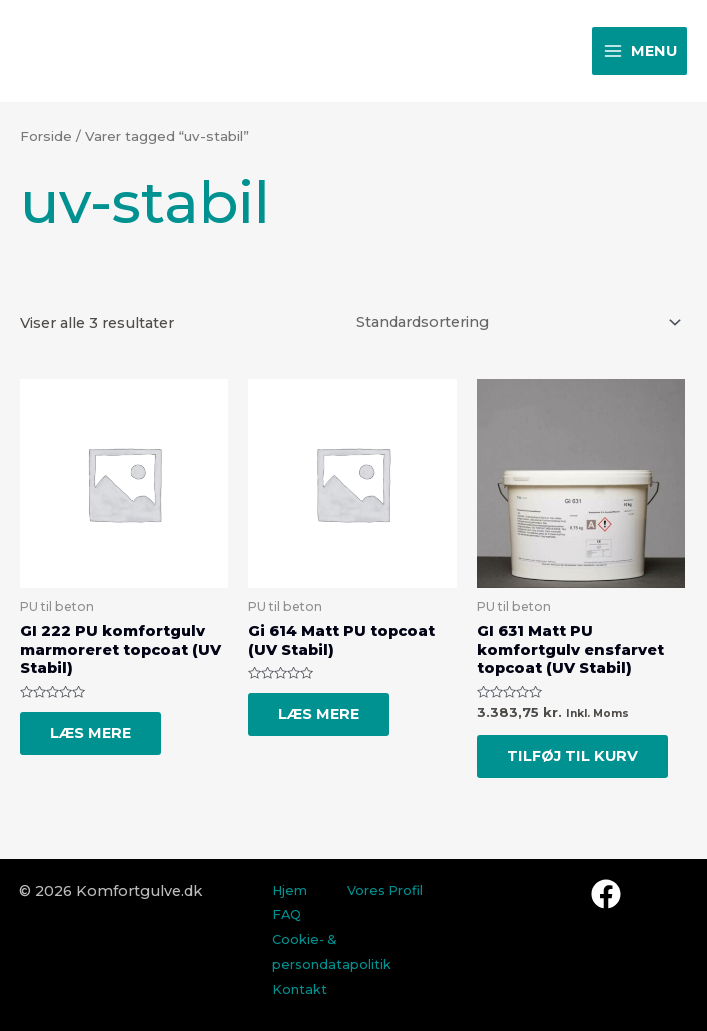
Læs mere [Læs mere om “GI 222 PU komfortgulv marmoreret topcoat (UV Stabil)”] (90, 733)
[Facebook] (606, 894)
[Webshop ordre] (515, 321)
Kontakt (299, 989)
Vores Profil (385, 890)
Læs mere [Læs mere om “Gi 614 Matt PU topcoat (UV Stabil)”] (318, 714)
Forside (46, 136)
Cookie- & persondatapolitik (331, 952)
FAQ (286, 914)
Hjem (289, 890)
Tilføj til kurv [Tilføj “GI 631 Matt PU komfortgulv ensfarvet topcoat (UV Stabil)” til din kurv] (572, 756)
